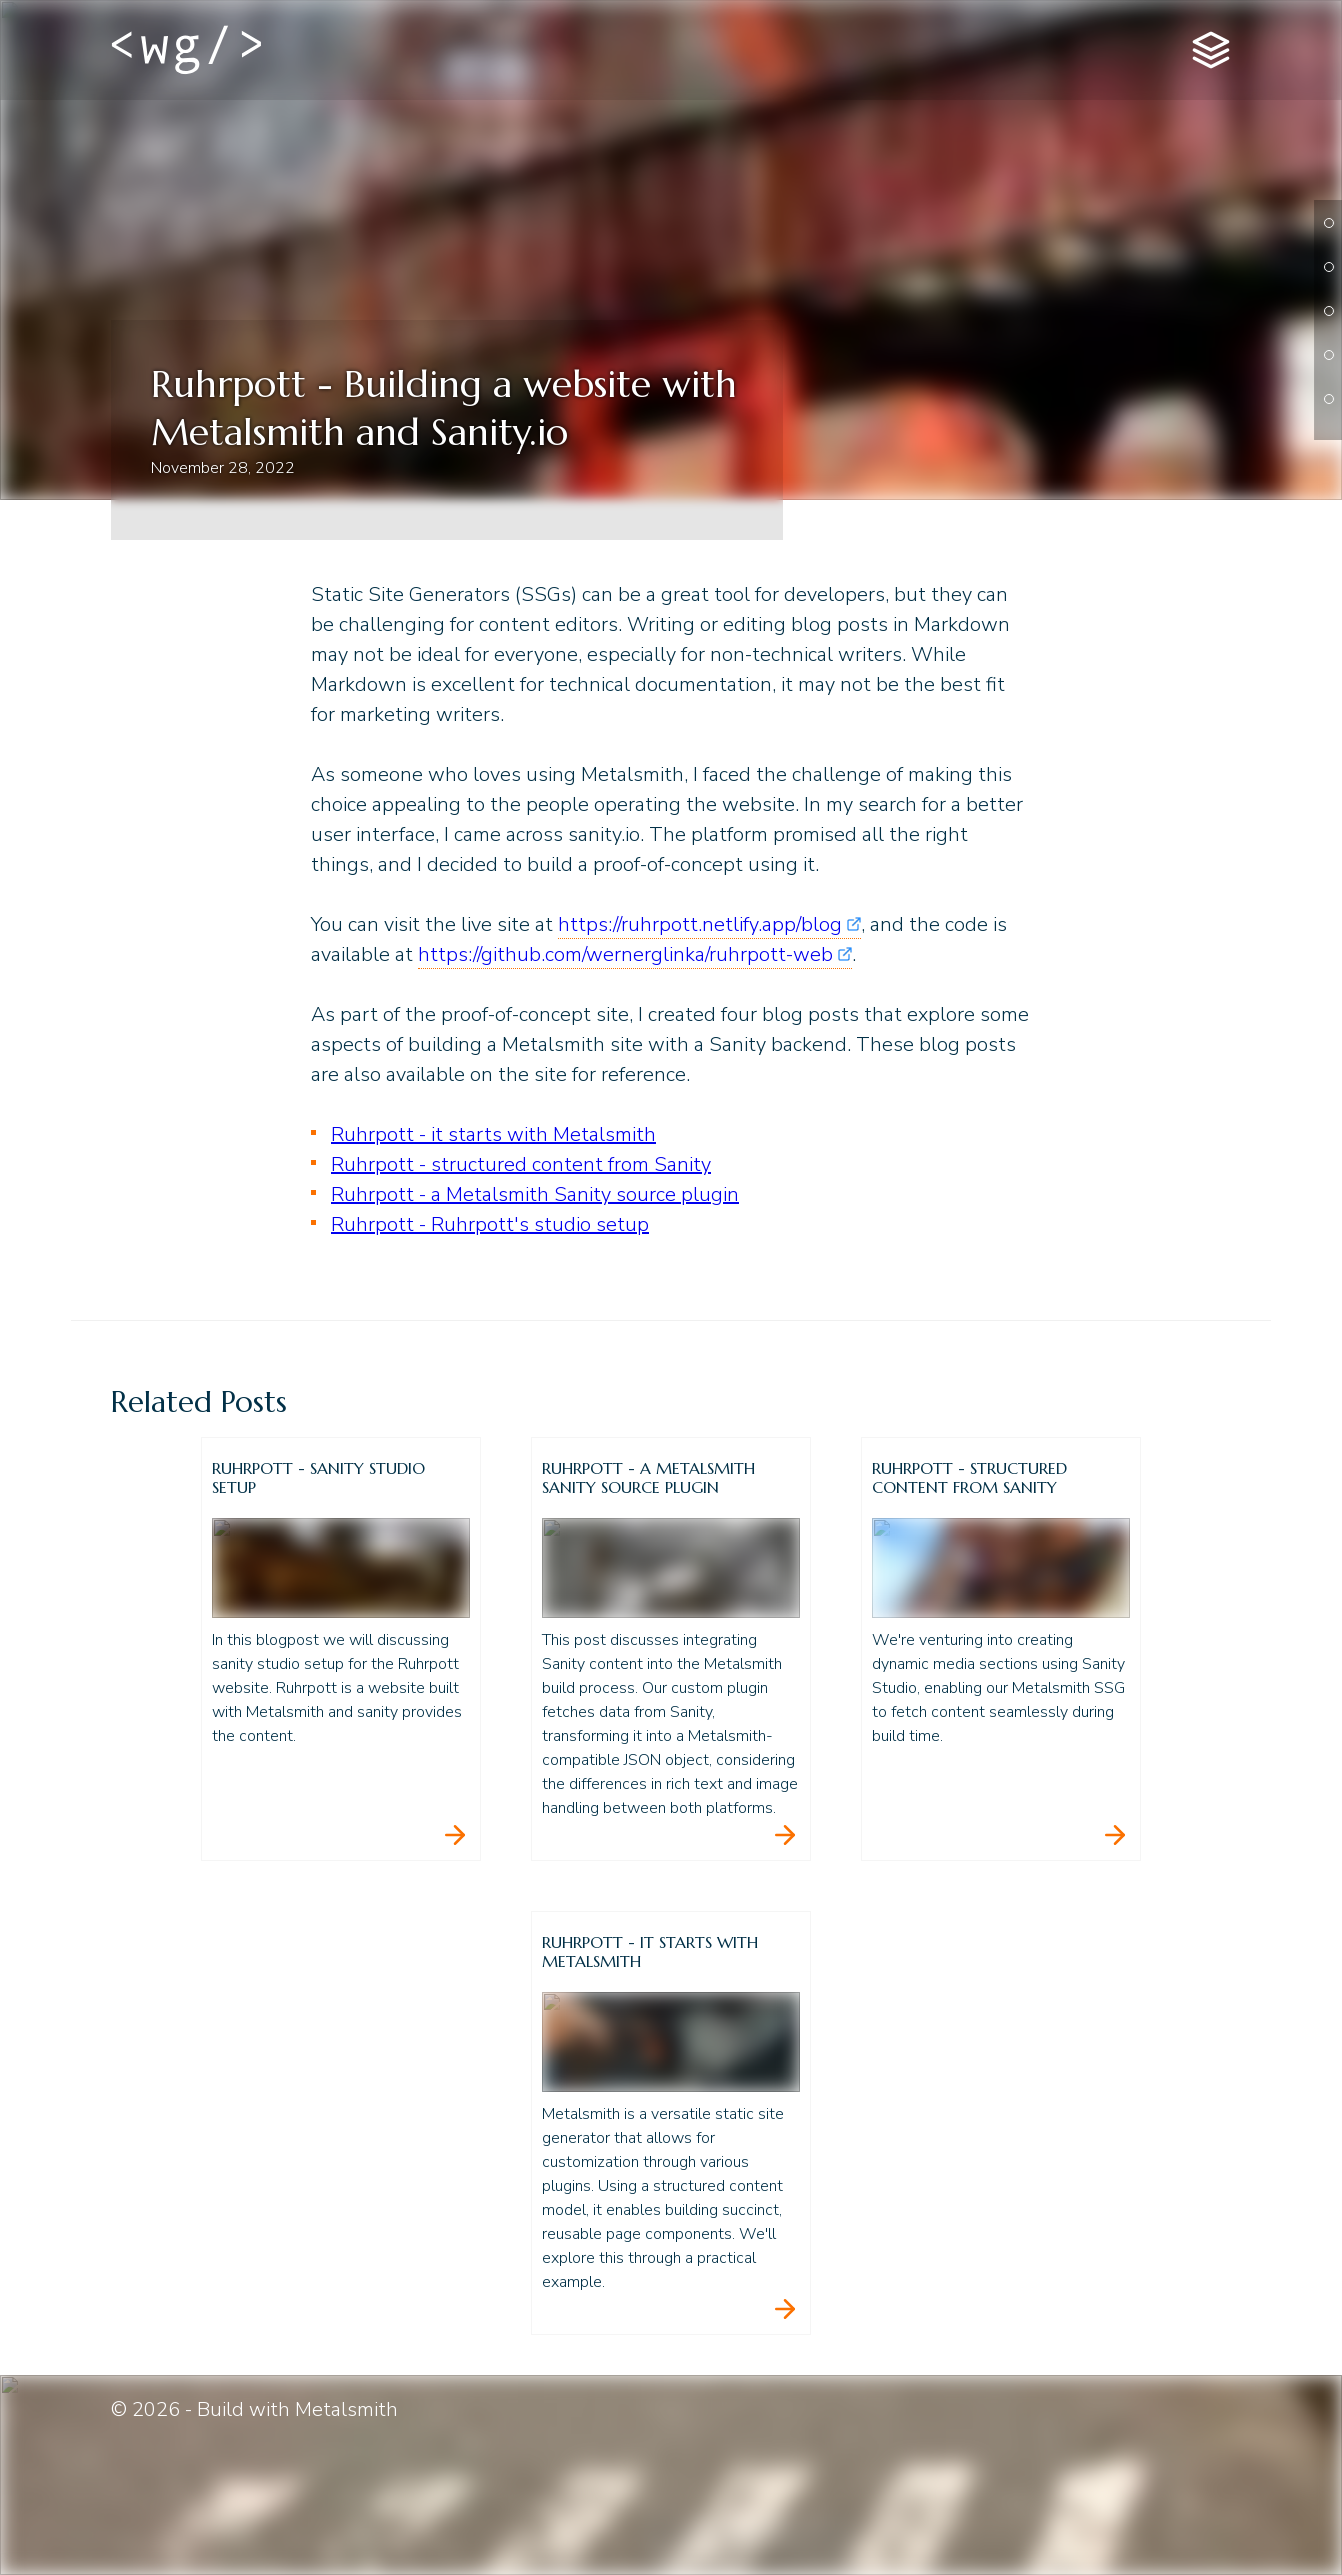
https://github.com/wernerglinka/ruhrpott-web (625, 954)
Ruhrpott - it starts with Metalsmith (493, 1134)
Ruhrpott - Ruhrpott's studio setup (490, 1224)
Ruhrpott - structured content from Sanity (521, 1164)
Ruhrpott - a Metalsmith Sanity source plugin (535, 1194)
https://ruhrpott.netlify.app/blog (700, 924)
